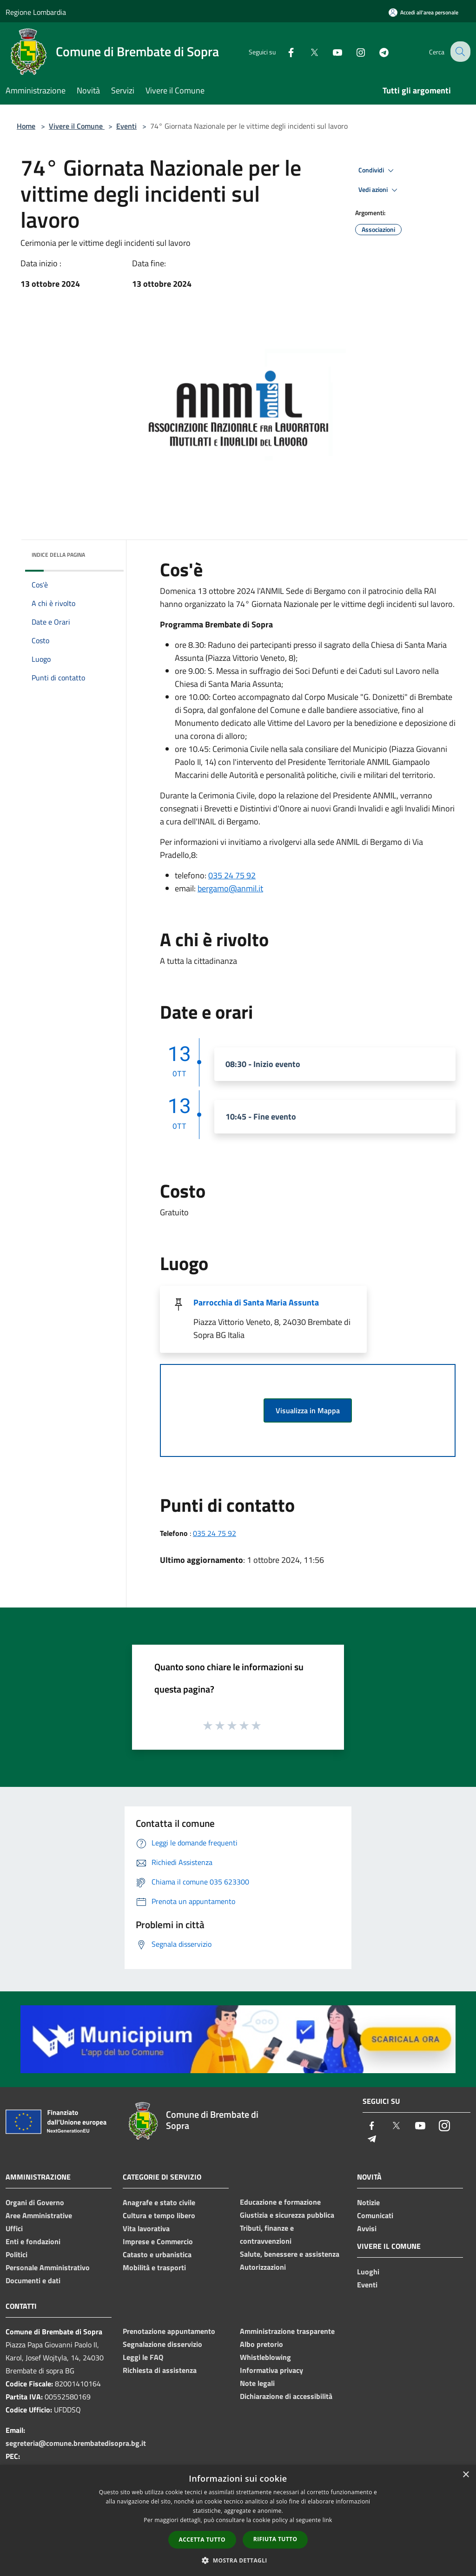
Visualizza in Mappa (308, 1410)
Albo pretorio (261, 2344)
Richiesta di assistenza (160, 2370)
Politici (16, 2254)
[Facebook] (283, 51)
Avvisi (367, 2228)
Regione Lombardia (36, 12)
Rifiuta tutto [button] (275, 2539)
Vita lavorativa (146, 2228)
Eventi (126, 126)
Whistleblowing (265, 2357)
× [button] (465, 2474)
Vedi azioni (379, 190)
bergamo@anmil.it (230, 888)
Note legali (257, 2383)
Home (26, 126)
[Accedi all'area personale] (423, 12)
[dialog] (238, 2520)
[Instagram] (353, 51)
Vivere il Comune (77, 126)
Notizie (368, 2202)
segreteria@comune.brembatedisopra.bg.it (76, 2443)
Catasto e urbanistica (157, 2254)
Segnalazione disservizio (162, 2344)
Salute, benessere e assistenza (289, 2254)
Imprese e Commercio (158, 2241)
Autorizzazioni (263, 2267)
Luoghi (368, 2271)
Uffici (14, 2228)
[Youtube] (330, 51)
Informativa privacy (271, 2370)
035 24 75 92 (232, 875)
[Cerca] (459, 51)
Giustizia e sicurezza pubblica (287, 2214)
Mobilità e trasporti (154, 2267)
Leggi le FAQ (143, 2357)
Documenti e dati (33, 2280)
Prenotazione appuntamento (169, 2331)
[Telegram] (376, 51)
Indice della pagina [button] (58, 554)
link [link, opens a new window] (327, 2520)
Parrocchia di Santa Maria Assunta (256, 1302)
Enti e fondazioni (33, 2241)
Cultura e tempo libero (159, 2215)
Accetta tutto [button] (202, 2539)
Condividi (377, 170)
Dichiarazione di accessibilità (286, 2396)
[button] (238, 2560)
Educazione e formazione (280, 2201)
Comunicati (375, 2215)
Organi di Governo (35, 2202)
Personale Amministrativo (48, 2267)
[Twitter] (307, 51)
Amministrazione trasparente (287, 2331)
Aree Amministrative (39, 2215)
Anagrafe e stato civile (159, 2202)
